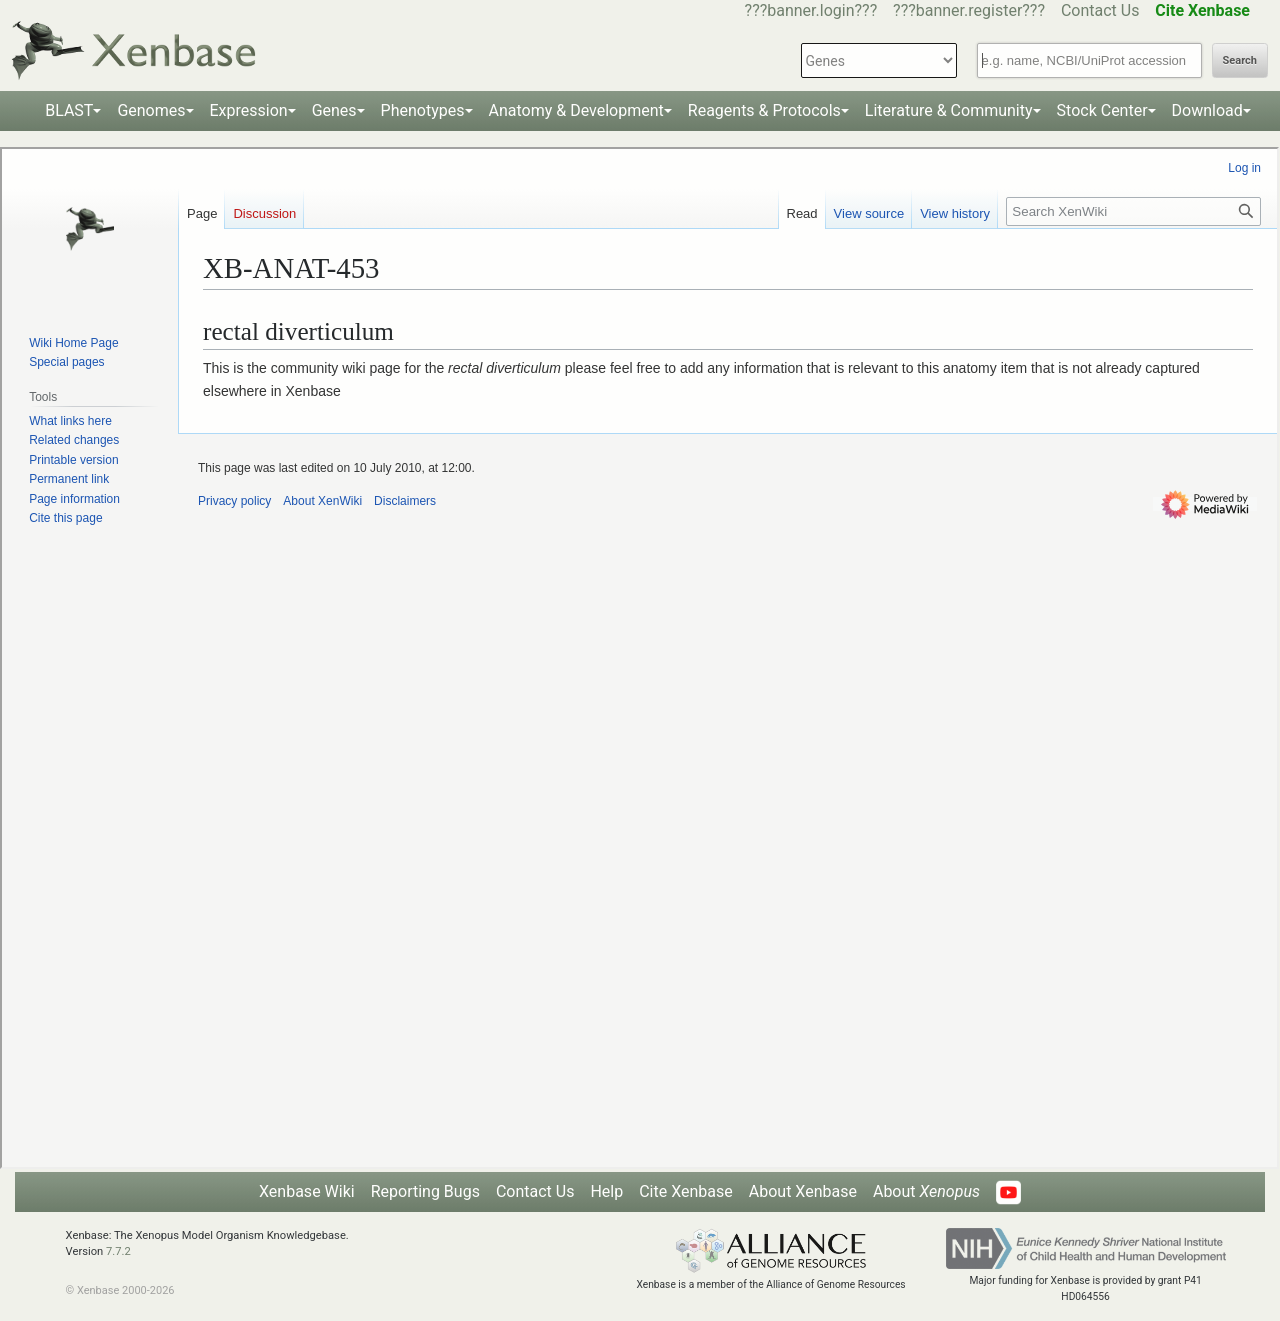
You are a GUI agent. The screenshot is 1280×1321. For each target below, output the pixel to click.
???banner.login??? (811, 10)
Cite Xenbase (686, 1191)
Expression (249, 110)
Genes (334, 110)
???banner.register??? (969, 10)
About (926, 1191)
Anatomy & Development (576, 110)
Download (1207, 110)
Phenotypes (423, 110)
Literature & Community (949, 110)
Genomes (151, 110)
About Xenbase (803, 1191)
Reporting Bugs (425, 1191)
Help (606, 1191)
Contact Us (1100, 10)
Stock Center (1102, 110)
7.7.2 (118, 1251)
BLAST (69, 110)
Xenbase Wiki (307, 1191)
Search (1240, 60)
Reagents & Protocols (764, 110)
